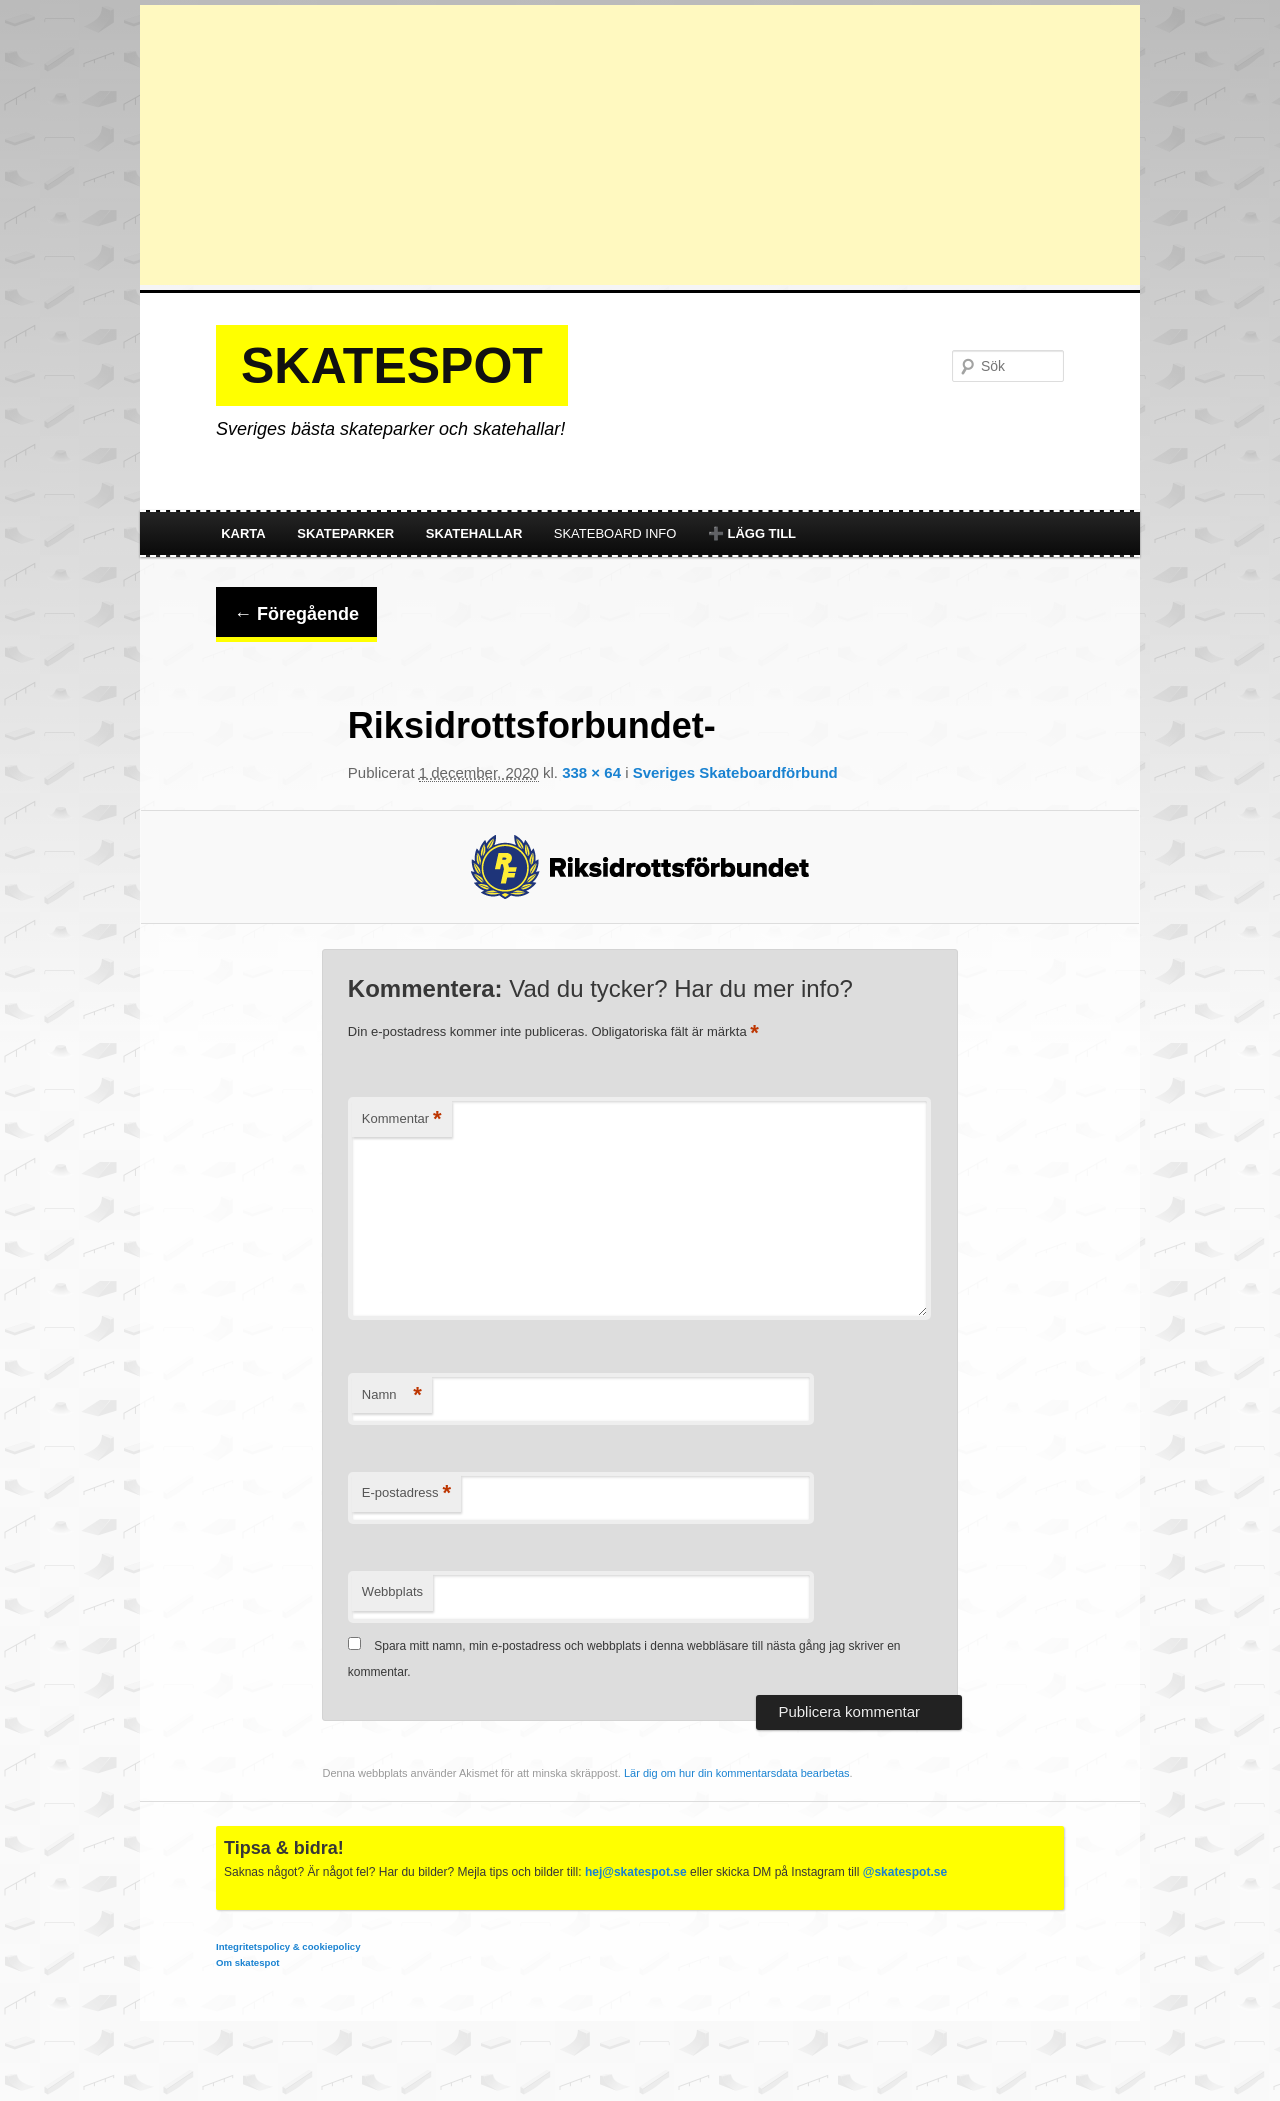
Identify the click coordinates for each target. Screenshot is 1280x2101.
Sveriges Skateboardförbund (735, 772)
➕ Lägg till (752, 533)
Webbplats (392, 1591)
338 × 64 (591, 772)
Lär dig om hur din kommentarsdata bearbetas (737, 1773)
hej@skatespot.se (636, 1872)
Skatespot (392, 366)
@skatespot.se (905, 1872)
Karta (243, 533)
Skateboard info (615, 533)
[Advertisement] (640, 145)
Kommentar (402, 1119)
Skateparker (345, 533)
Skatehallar (474, 533)
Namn (392, 1395)
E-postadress (406, 1493)
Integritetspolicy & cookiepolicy (288, 1946)
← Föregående (296, 614)
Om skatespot (247, 1962)
